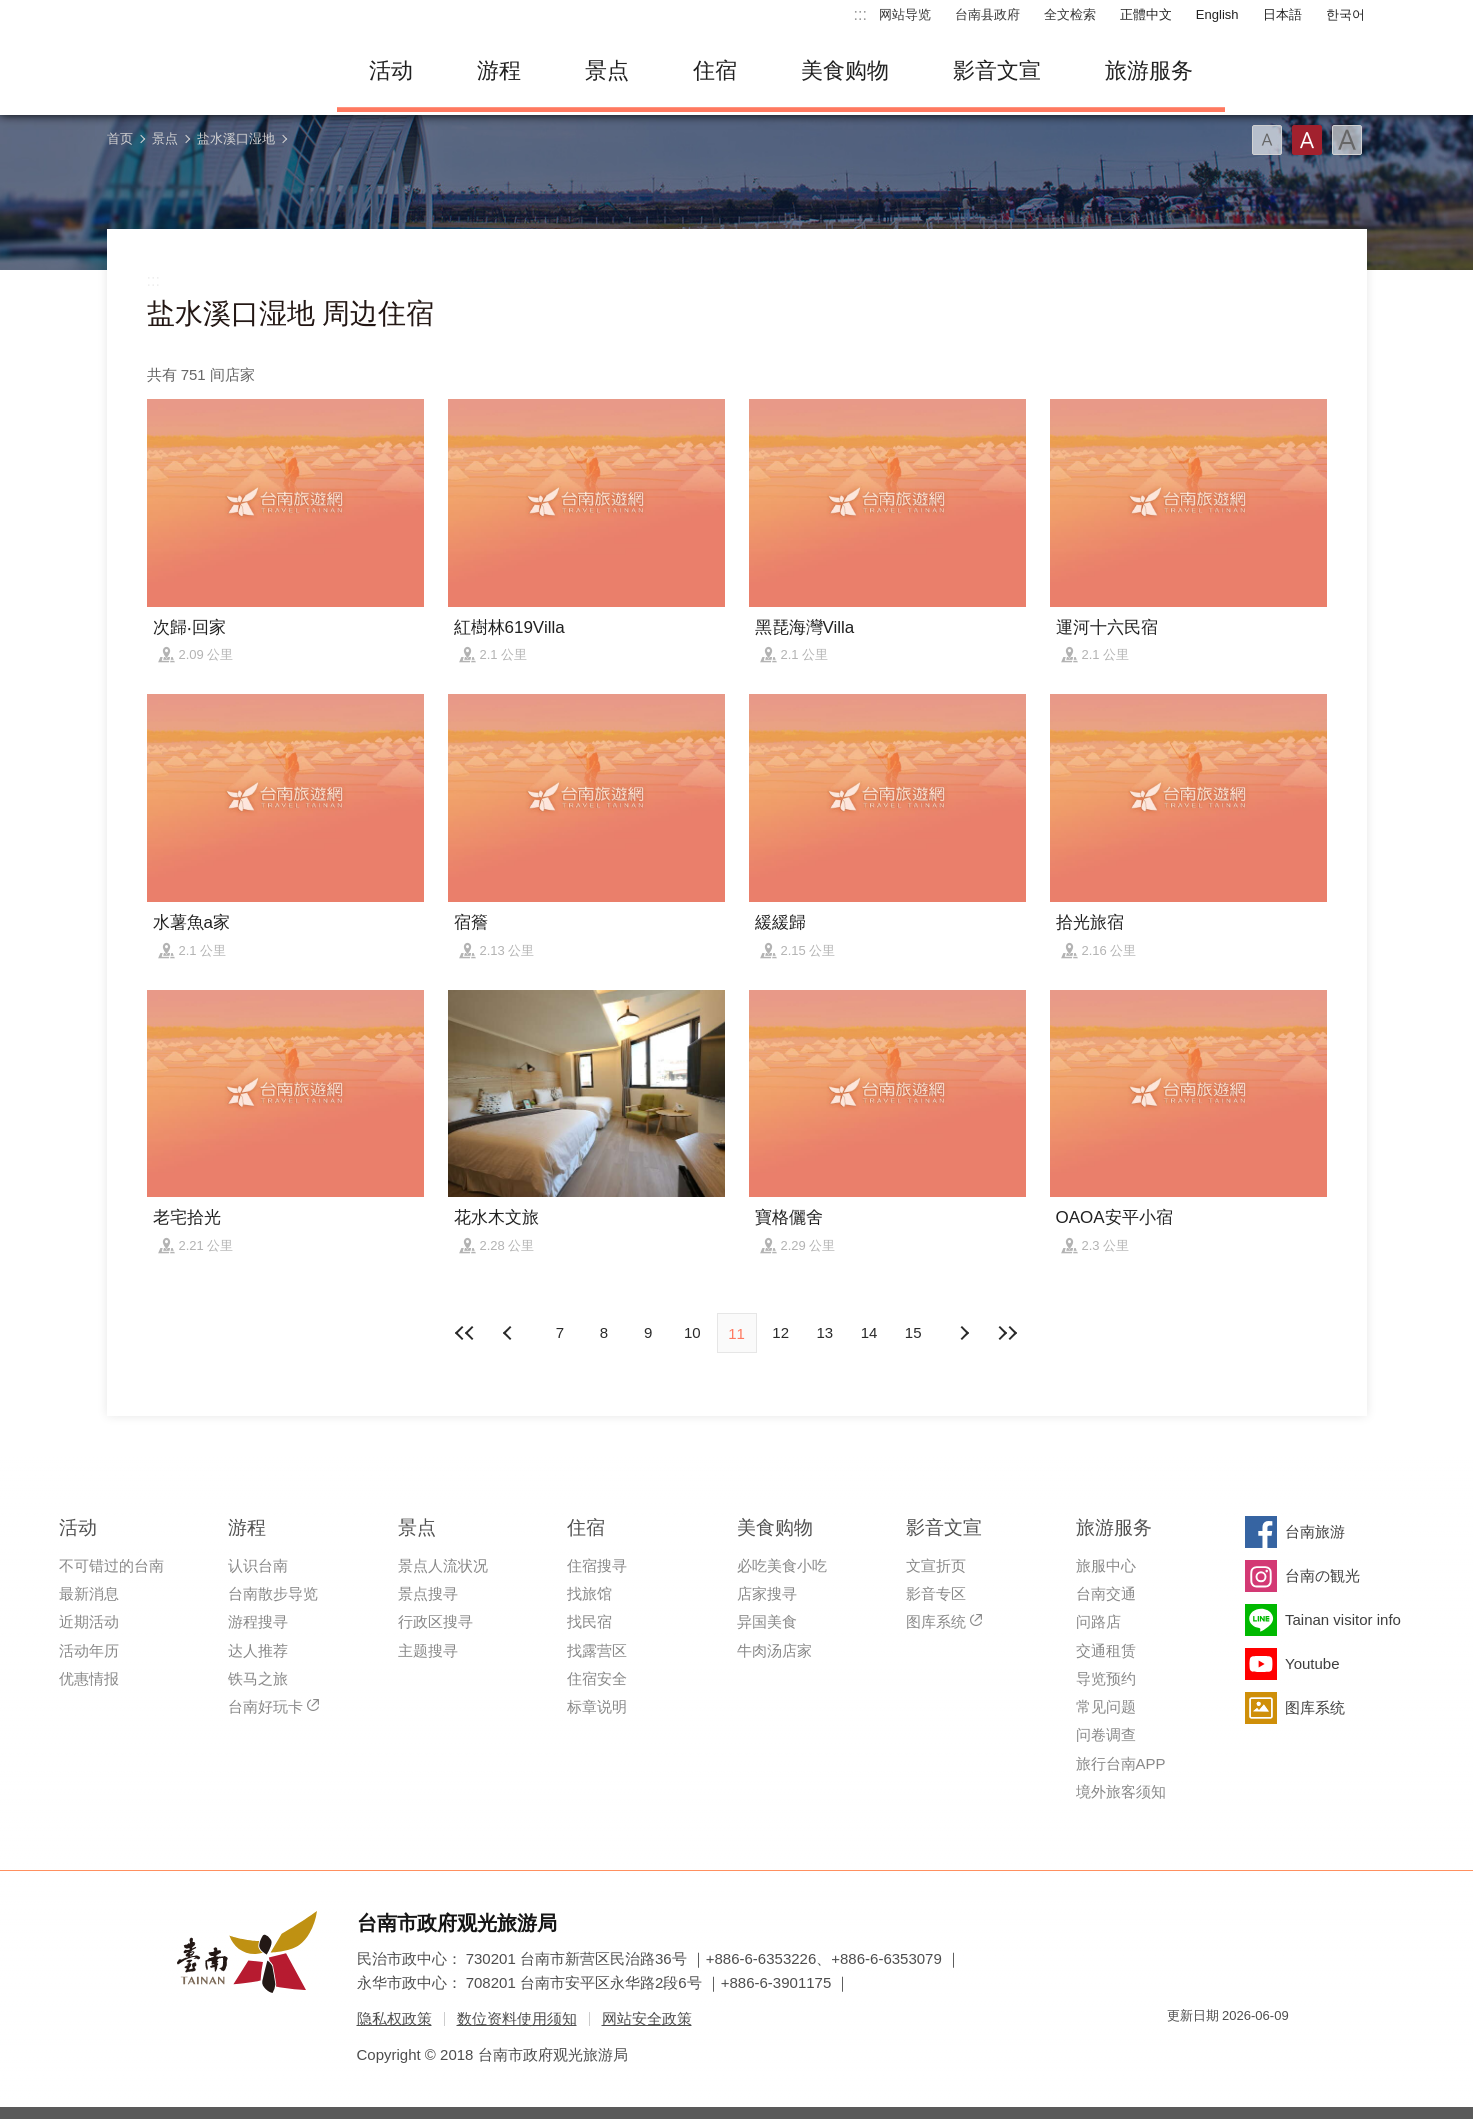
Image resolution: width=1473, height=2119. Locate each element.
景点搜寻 (428, 1593)
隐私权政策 (394, 2018)
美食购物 (845, 70)
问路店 (1098, 1621)
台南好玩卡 (265, 1706)
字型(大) (1347, 140)
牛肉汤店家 (774, 1650)
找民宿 (589, 1621)
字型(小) (1267, 140)
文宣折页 (936, 1565)
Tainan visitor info (1343, 1619)
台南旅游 (1315, 1531)
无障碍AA (1253, 2051)
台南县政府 (987, 14)
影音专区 (936, 1593)
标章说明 (597, 1706)
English (1217, 14)
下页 (510, 1333)
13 (825, 1332)
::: (860, 14)
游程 (499, 70)
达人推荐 (258, 1650)
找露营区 (597, 1650)
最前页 (466, 1333)
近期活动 (89, 1621)
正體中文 (1146, 14)
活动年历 (89, 1650)
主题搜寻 (428, 1650)
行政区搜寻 (435, 1621)
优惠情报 (89, 1678)
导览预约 (1106, 1678)
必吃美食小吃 (782, 1565)
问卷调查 (1106, 1734)
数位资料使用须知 (517, 2018)
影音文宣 (997, 70)
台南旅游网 (207, 71)
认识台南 (258, 1565)
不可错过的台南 (111, 1565)
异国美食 (767, 1621)
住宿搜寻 (597, 1565)
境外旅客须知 (1121, 1791)
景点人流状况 (443, 1565)
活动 (391, 70)
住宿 (715, 70)
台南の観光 (1322, 1575)
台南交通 (1106, 1593)
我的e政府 (1182, 2051)
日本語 (1282, 14)
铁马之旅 (258, 1678)
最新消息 (89, 1593)
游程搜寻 (258, 1621)
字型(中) (1307, 140)
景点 (607, 70)
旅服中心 (1106, 1565)
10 (692, 1332)
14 (869, 1332)
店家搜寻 (767, 1593)
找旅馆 (589, 1593)
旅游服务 (1149, 70)
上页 (963, 1333)
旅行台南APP (1121, 1763)
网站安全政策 (647, 2018)
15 (913, 1332)
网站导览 (905, 14)
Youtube (1312, 1663)
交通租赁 (1106, 1650)
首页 (120, 138)
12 (780, 1332)
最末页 (1007, 1333)
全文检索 (1070, 14)
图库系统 (936, 1621)
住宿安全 (597, 1678)
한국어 (1345, 14)
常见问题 (1106, 1706)
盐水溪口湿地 (236, 138)
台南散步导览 (273, 1593)
